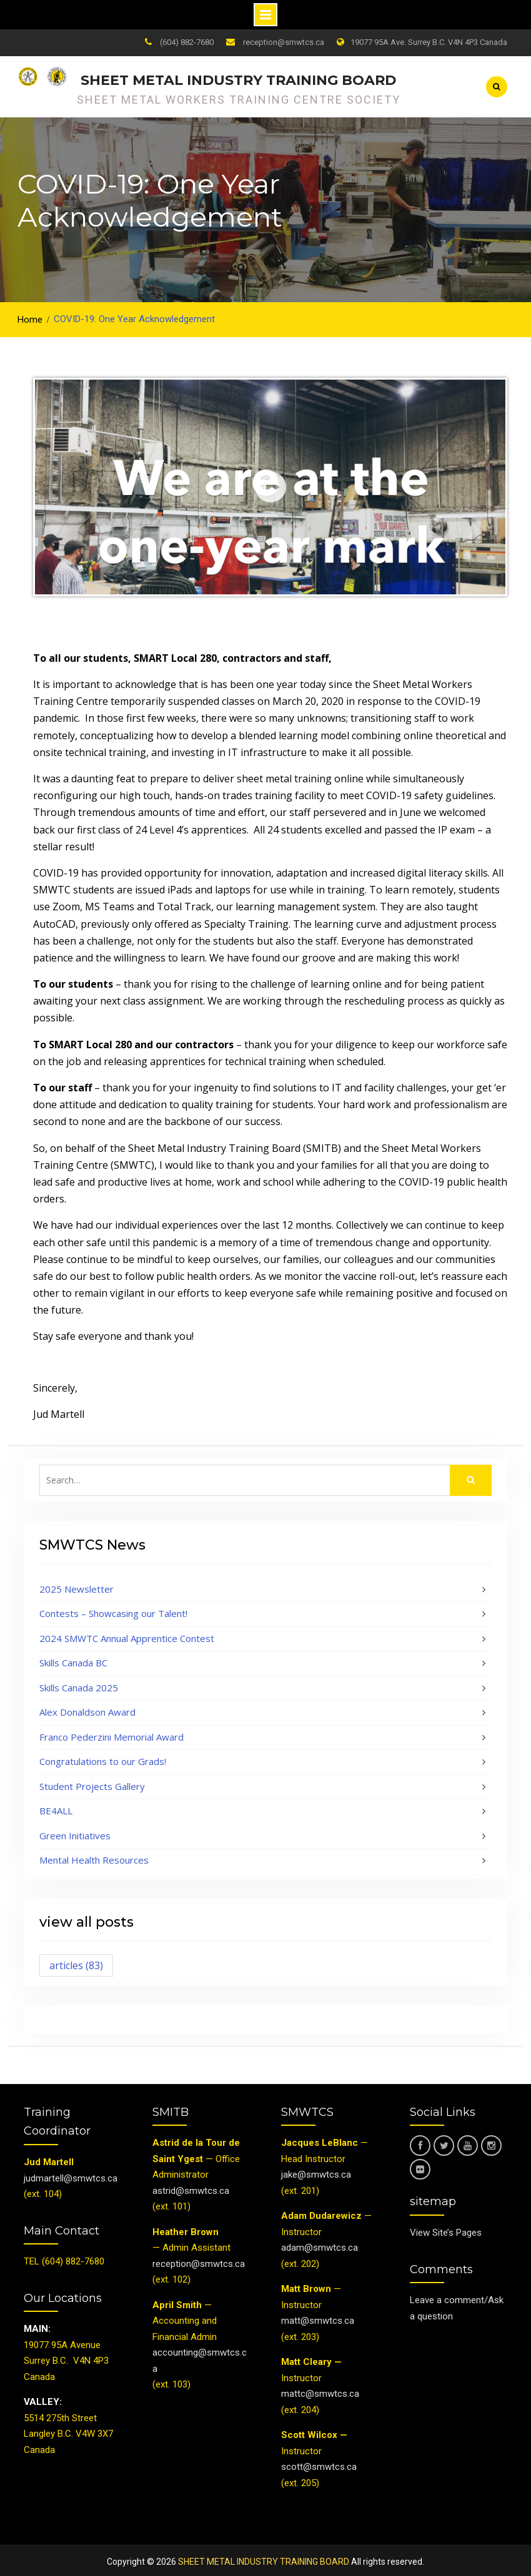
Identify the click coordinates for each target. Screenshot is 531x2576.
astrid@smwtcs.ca (190, 2187)
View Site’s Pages (446, 2229)
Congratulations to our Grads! (102, 1758)
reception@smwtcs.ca (283, 42)
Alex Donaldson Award (87, 1709)
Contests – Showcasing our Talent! (113, 1610)
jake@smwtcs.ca (316, 2171)
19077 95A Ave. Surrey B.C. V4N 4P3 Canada (428, 42)
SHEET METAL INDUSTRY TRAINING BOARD (238, 79)
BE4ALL (55, 1807)
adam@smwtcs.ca (320, 2244)
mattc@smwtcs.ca (320, 2390)
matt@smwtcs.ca (317, 2317)
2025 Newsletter (76, 1586)
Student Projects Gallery (92, 1783)
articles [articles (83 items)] (76, 1962)
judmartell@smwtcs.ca (70, 2175)
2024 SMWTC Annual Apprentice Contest (126, 1635)
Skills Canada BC (73, 1659)
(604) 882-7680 (187, 42)
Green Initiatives (75, 1832)
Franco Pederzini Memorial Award (111, 1734)
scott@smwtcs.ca (319, 2463)
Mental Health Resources (94, 1857)
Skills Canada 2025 (78, 1684)
